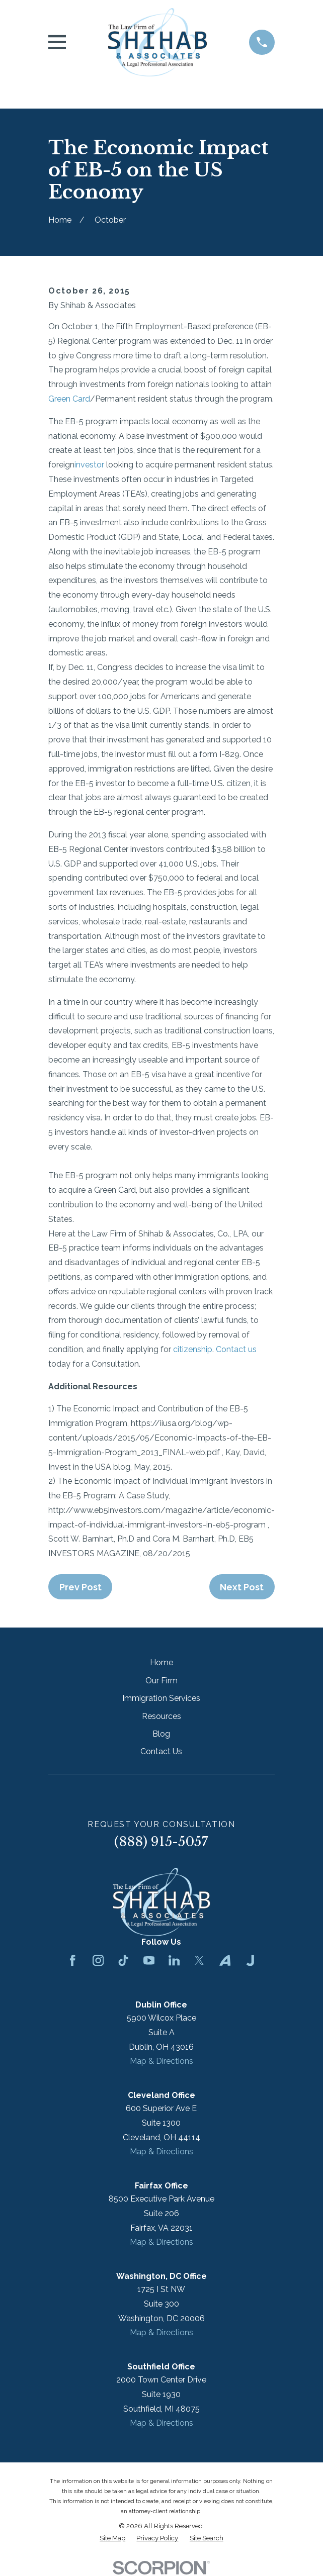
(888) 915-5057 (161, 1842)
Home (161, 1662)
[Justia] (250, 1960)
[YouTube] (148, 1960)
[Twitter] (199, 1960)
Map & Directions (161, 2061)
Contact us (236, 1349)
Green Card (69, 399)
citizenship (192, 1349)
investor (89, 464)
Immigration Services (161, 1698)
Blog (161, 1734)
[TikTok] (123, 1960)
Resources (161, 1716)
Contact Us (161, 1751)
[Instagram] (98, 1960)
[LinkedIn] (174, 1960)
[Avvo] (224, 1960)
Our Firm (161, 1680)
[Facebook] (72, 1960)
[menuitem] (112, 2538)
